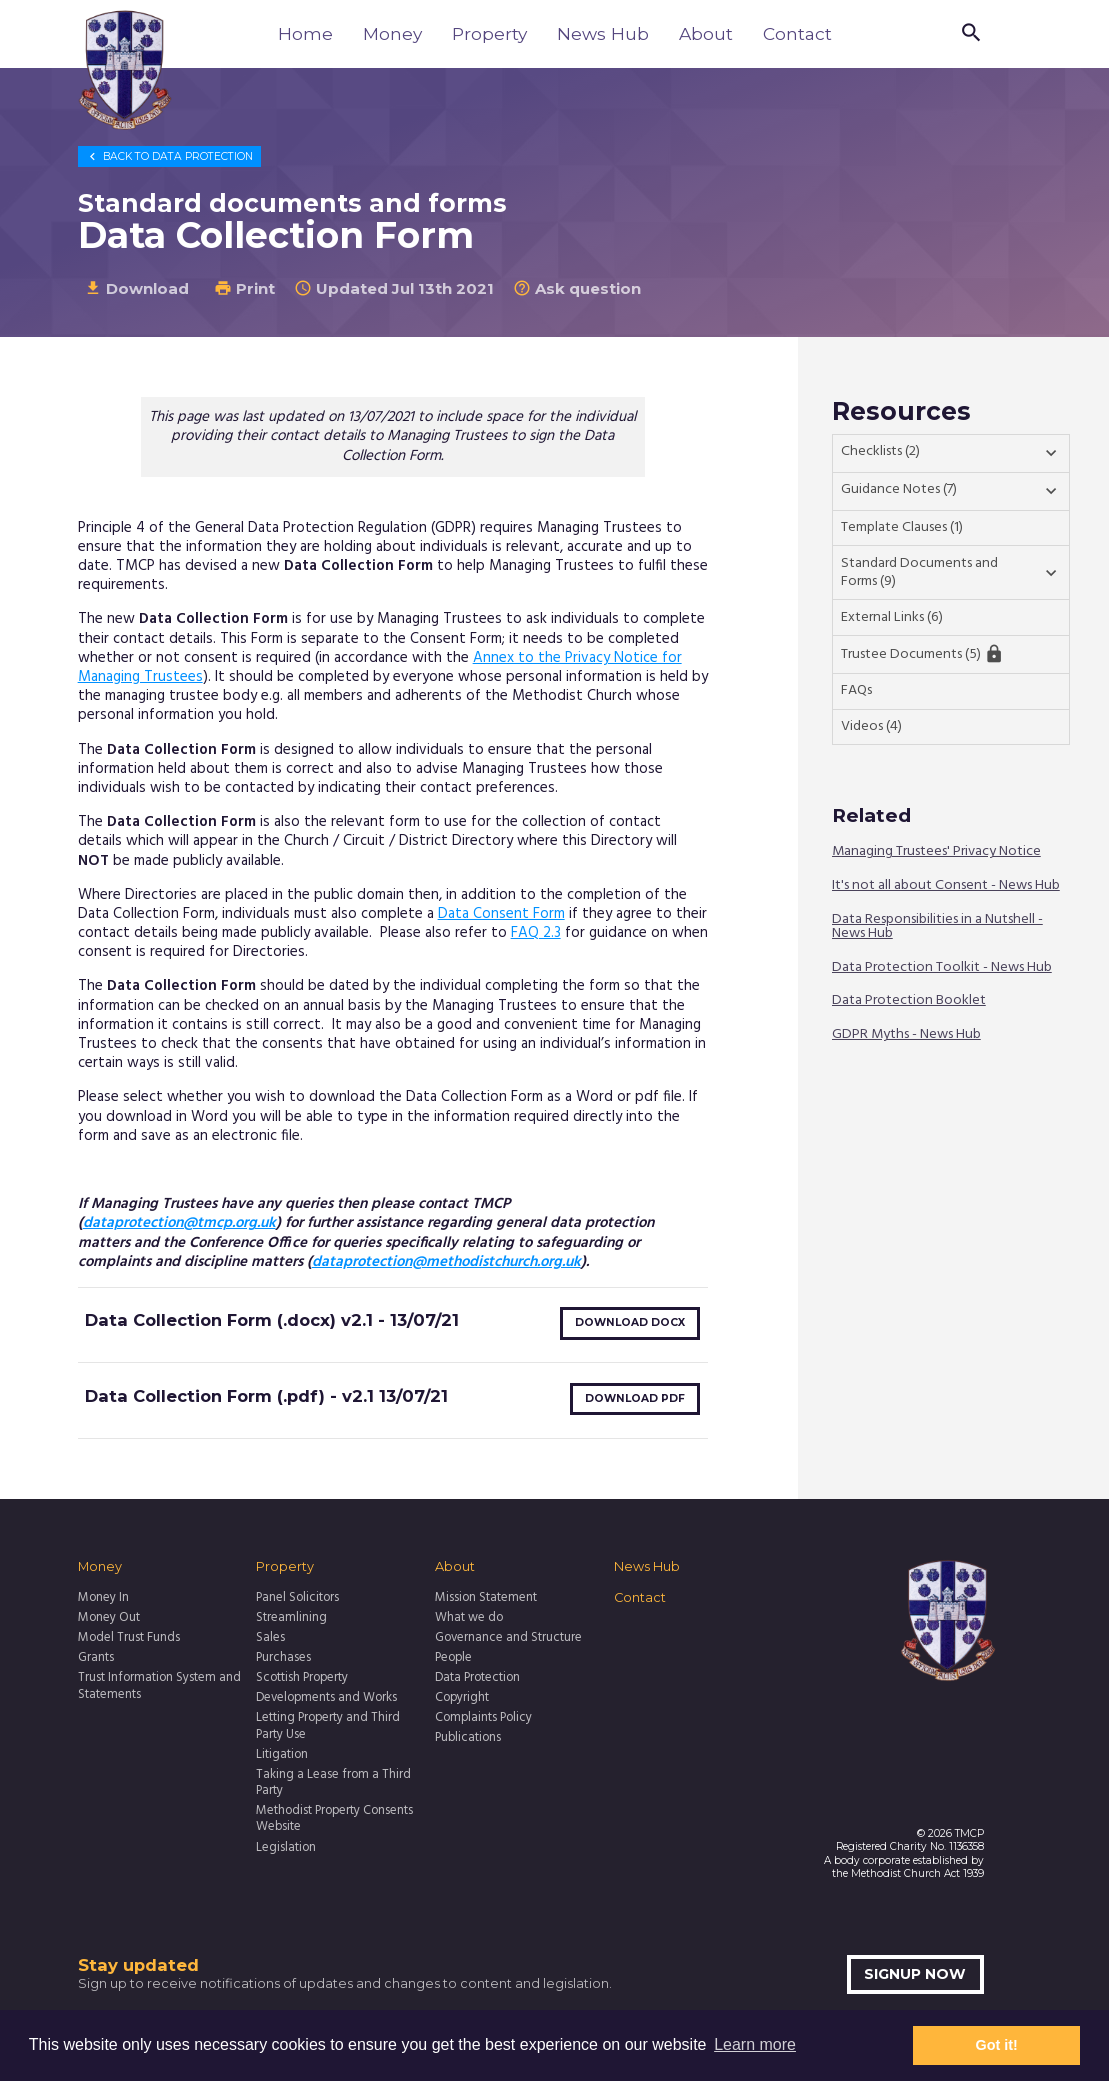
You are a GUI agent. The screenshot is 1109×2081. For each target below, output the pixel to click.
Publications (468, 1738)
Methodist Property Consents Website (334, 1819)
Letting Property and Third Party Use (328, 1726)
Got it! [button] (997, 2045)
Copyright (462, 1698)
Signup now (915, 1974)
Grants (96, 1658)
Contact (797, 33)
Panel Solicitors (297, 1598)
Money (392, 33)
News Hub (603, 33)
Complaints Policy (483, 1718)
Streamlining (291, 1618)
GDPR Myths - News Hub (906, 1035)
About (706, 33)
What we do (469, 1618)
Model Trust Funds (129, 1638)
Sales (270, 1638)
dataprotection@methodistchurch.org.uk (446, 1262)
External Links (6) (892, 617)
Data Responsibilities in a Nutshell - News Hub (937, 926)
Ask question (577, 288)
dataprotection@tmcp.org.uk (179, 1223)
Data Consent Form (501, 914)
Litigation (282, 1755)
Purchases (283, 1658)
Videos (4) (871, 726)
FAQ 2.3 (536, 933)
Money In (103, 1598)
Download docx (630, 1322)
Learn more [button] (755, 2044)
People (453, 1658)
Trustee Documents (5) (922, 654)
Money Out (109, 1618)
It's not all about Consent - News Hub (946, 886)
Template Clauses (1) (902, 527)
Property (489, 33)
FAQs (856, 690)
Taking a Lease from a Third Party (333, 1783)
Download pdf (635, 1398)
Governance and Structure (508, 1638)
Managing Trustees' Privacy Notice (936, 852)
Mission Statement (486, 1598)
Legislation (286, 1848)
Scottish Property (302, 1678)
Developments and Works (326, 1698)
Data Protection (169, 156)
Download (136, 288)
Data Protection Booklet (909, 1001)
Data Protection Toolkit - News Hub (942, 967)
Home (305, 33)
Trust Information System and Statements (159, 1686)
